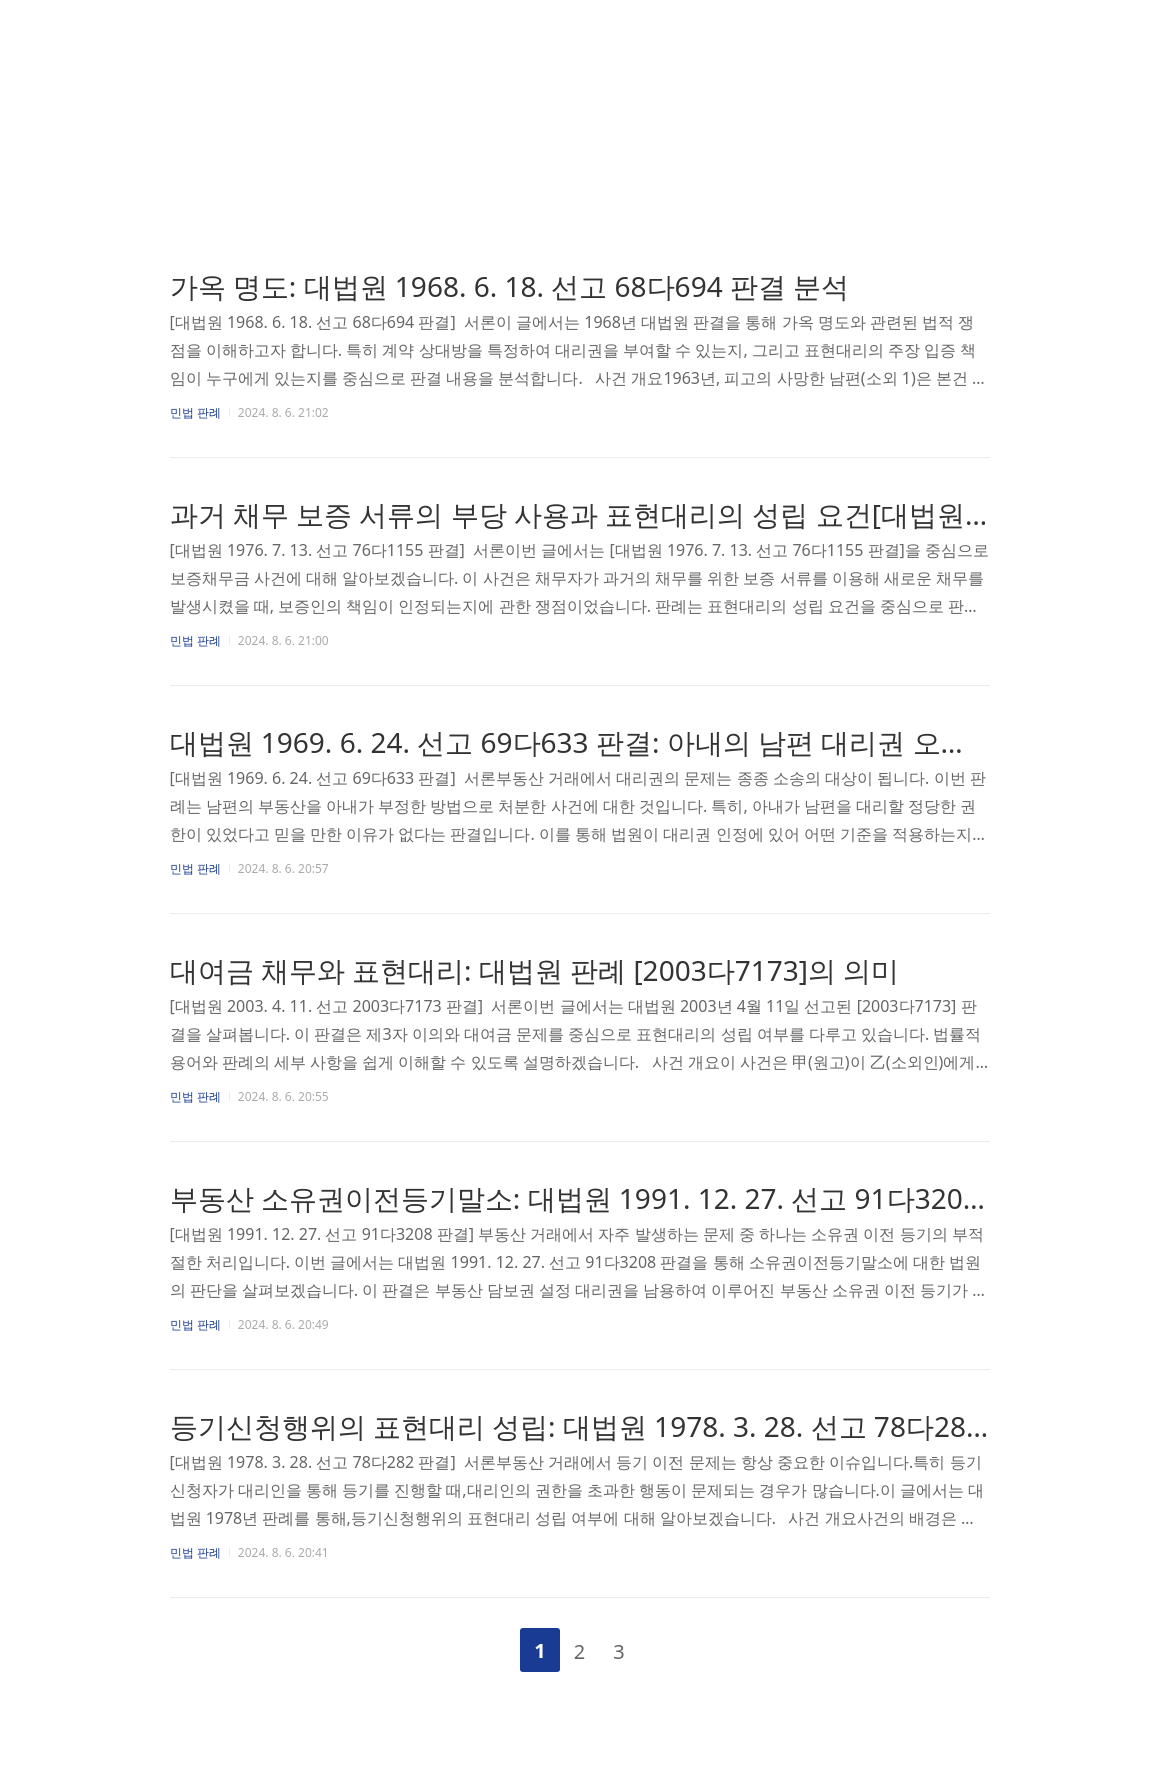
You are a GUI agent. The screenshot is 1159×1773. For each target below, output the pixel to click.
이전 (488, 1646)
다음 (671, 1646)
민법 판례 (195, 412)
